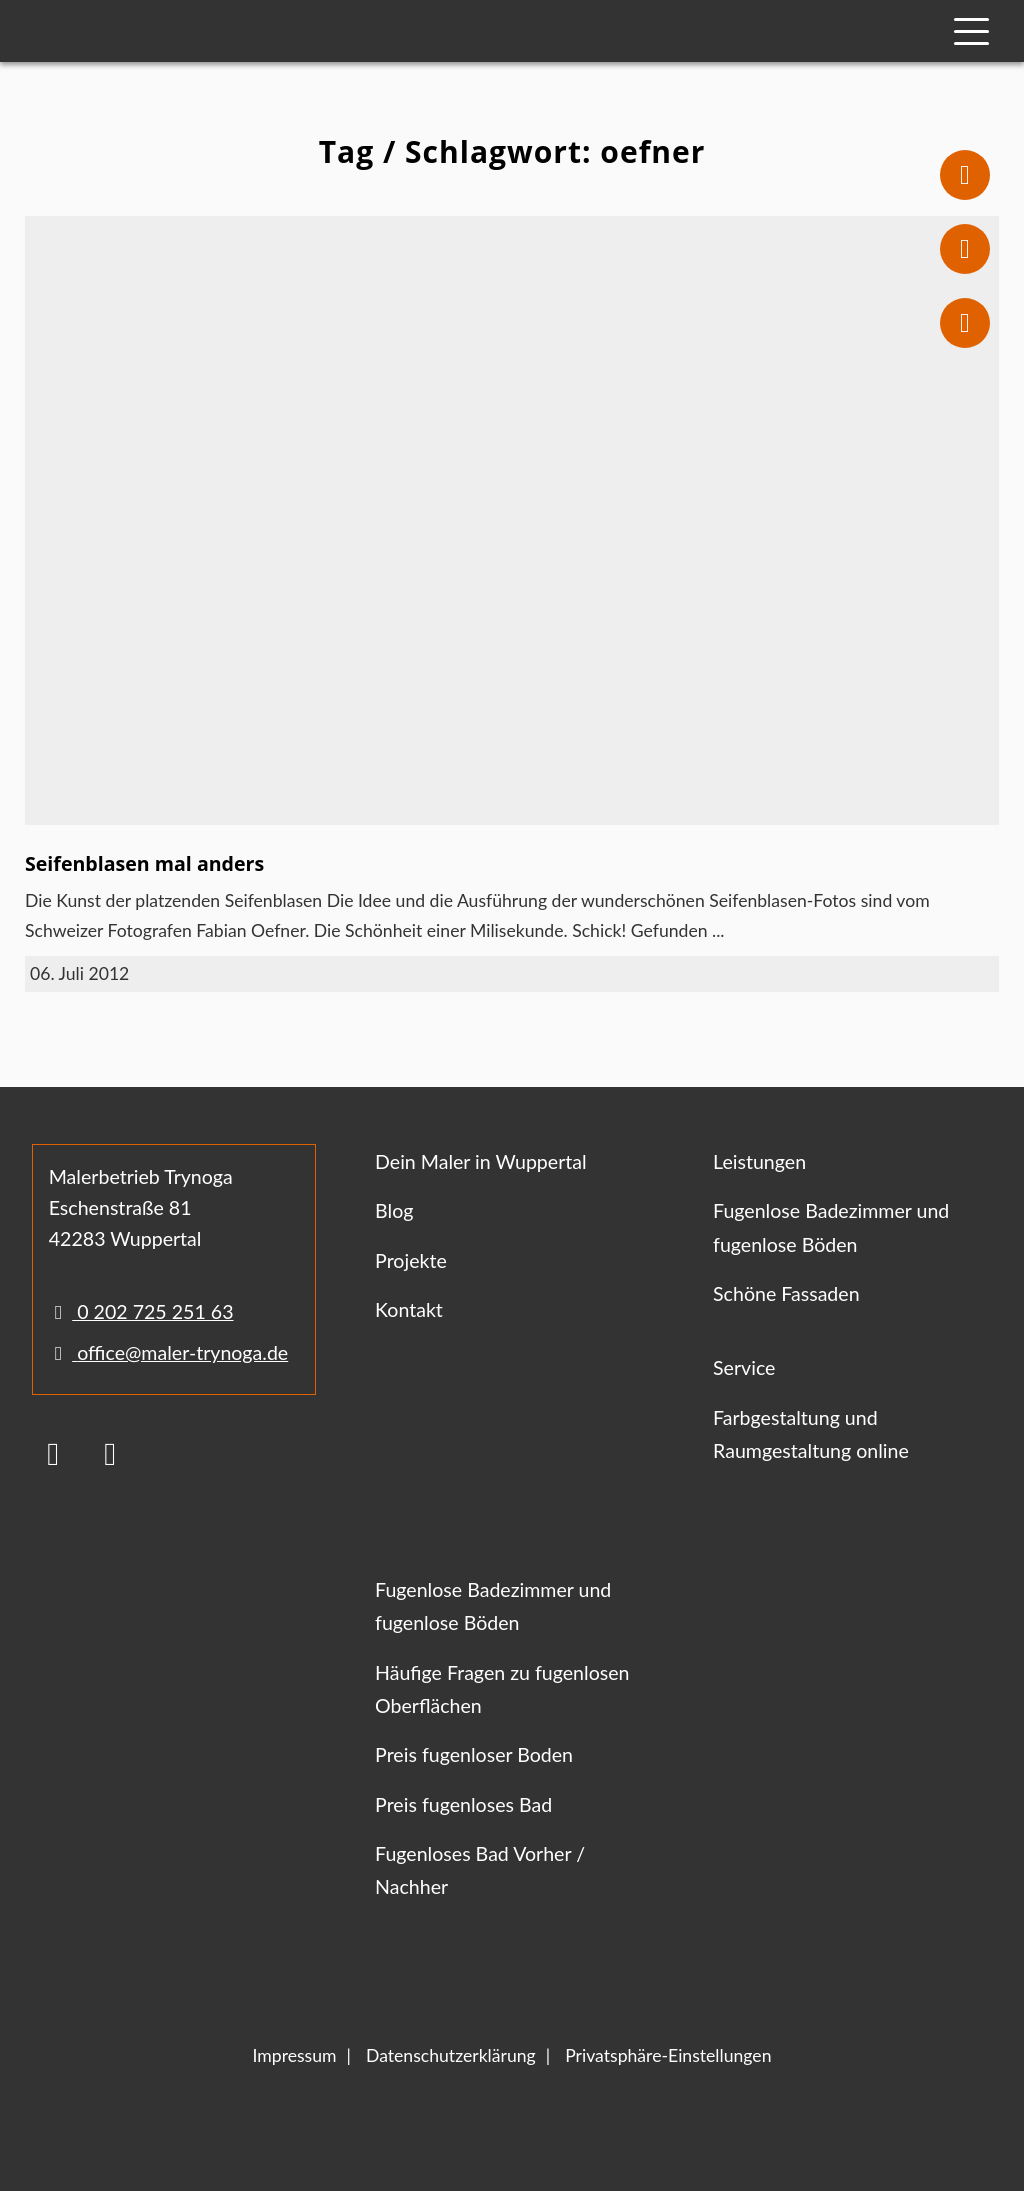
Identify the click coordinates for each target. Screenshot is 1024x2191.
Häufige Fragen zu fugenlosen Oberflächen (502, 1689)
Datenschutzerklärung (451, 2055)
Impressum (295, 2055)
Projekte (411, 1260)
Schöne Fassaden (786, 1293)
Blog (394, 1210)
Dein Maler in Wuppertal (481, 1161)
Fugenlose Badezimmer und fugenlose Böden (831, 1227)
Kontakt (409, 1309)
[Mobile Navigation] (971, 31)
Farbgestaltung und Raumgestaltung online (811, 1434)
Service (744, 1367)
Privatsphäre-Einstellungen (668, 2055)
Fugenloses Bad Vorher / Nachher (480, 1870)
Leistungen (759, 1161)
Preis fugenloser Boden (474, 1754)
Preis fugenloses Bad (463, 1804)
